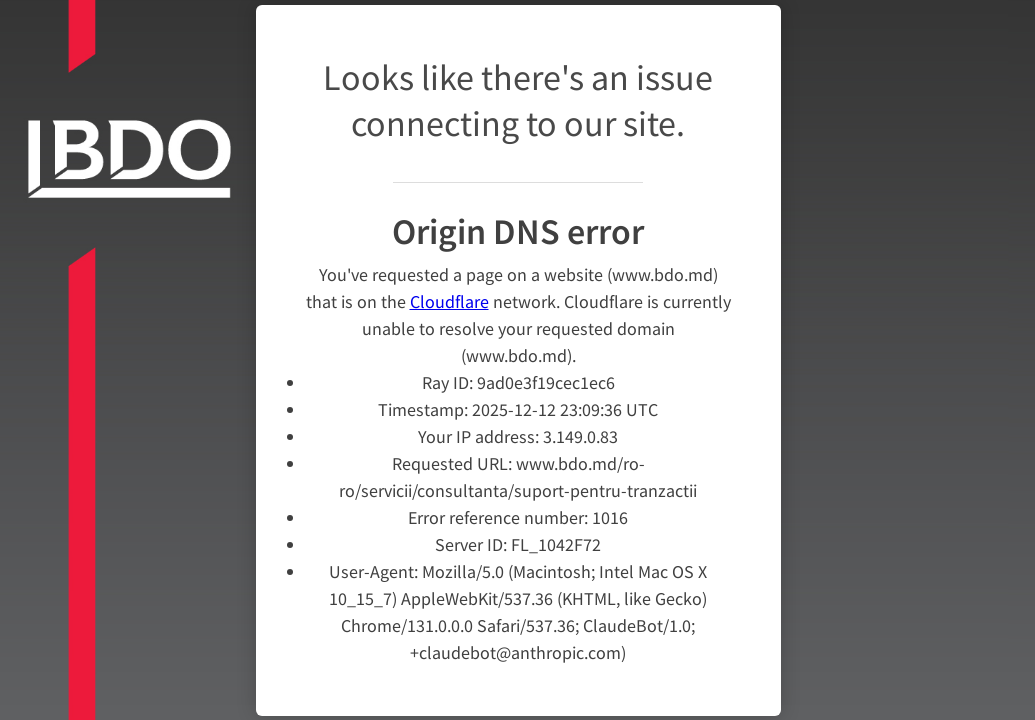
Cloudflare (449, 301)
